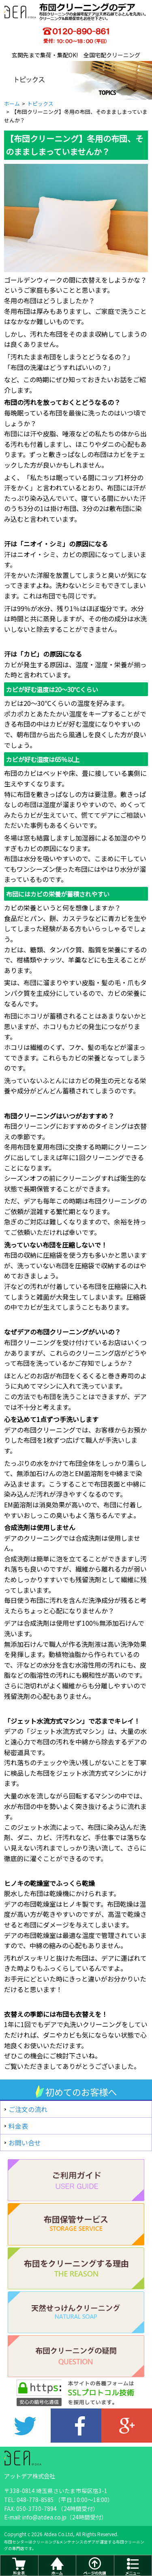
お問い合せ (25, 2142)
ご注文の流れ (28, 2109)
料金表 (18, 2126)
